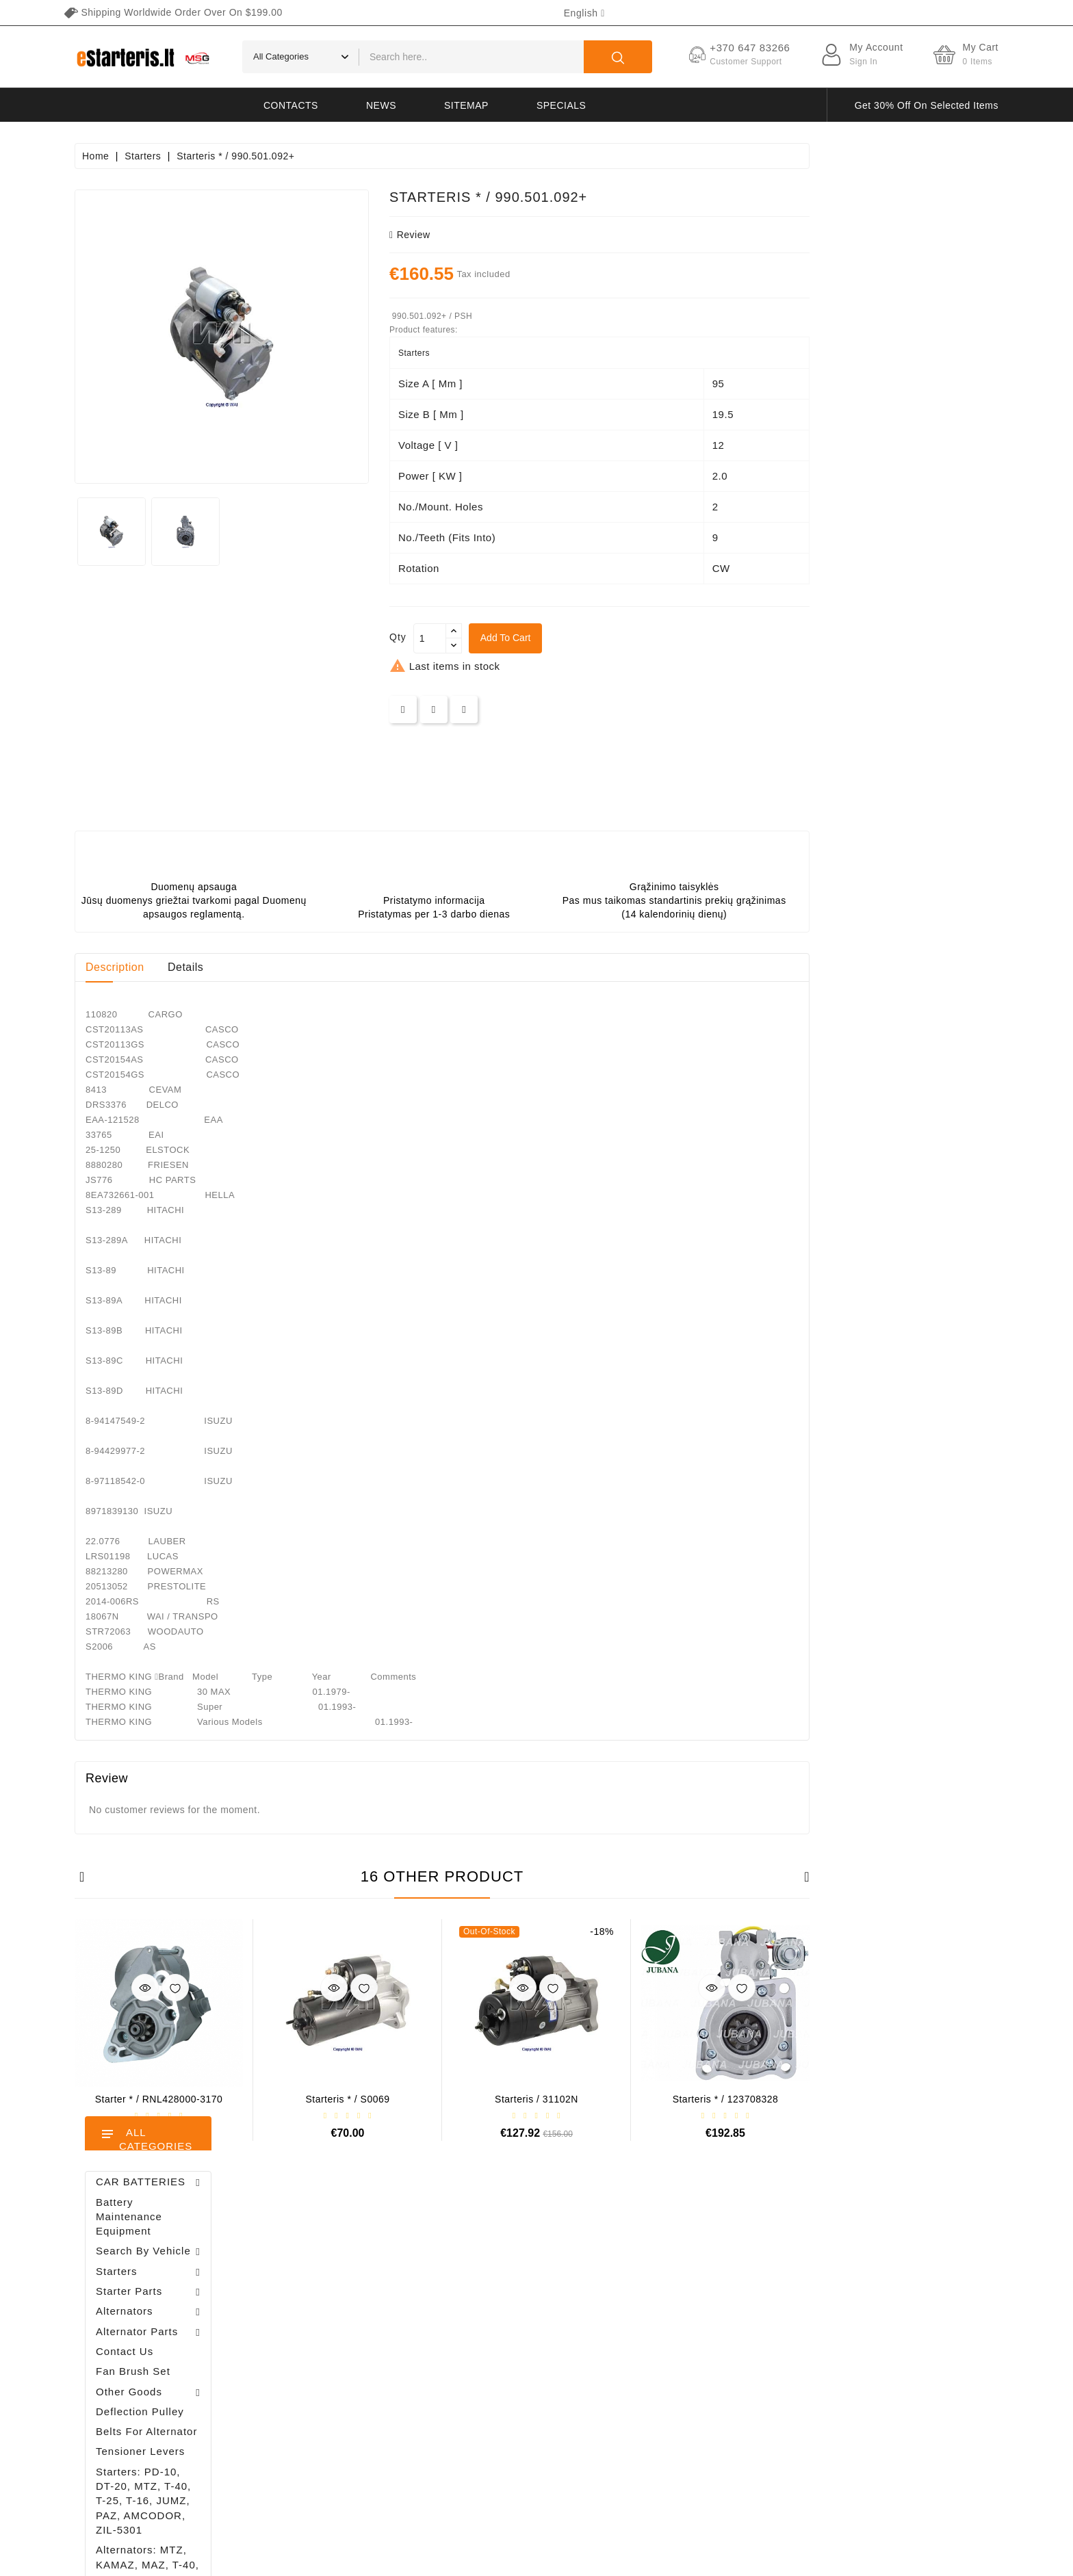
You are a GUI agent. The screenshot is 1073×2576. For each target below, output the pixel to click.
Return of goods (701, 2398)
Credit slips (335, 2326)
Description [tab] (303, 967)
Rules (679, 2302)
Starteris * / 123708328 (915, 2099)
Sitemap (466, 105)
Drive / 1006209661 (188, 954)
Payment (685, 2350)
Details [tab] (374, 967)
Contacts (290, 105)
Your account (359, 2225)
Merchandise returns (354, 2278)
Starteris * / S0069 (536, 2099)
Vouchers (330, 2374)
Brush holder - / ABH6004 (179, 886)
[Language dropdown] (584, 13)
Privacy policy (696, 2278)
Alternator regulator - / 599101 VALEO (189, 813)
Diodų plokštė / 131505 (178, 1032)
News (381, 105)
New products (497, 2278)
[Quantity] (618, 638)
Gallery (682, 2374)
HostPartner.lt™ (245, 2558)
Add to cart (694, 637)
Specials (561, 105)
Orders (325, 2302)
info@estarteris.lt (136, 2306)
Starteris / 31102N (725, 2099)
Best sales (490, 2302)
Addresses (333, 2350)
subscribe (930, 2448)
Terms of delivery (703, 2254)
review (598, 234)
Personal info (339, 2254)
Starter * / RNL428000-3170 (348, 2099)
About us (685, 2326)
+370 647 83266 (134, 2282)
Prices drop (492, 2254)
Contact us (689, 2422)
